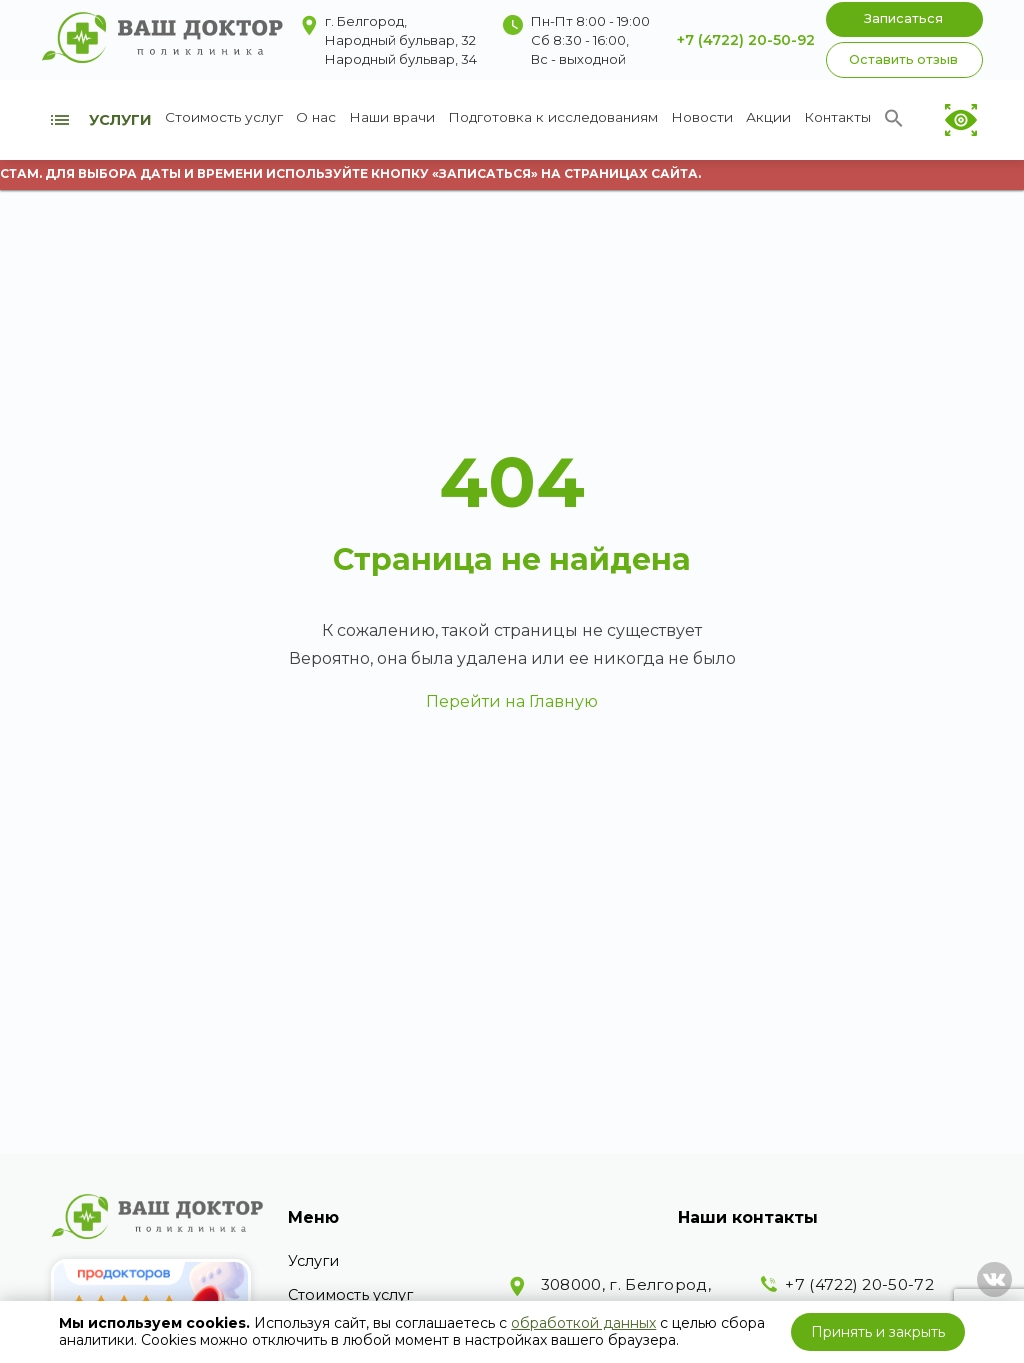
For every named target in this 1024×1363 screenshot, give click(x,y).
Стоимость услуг (224, 117)
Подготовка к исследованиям (553, 117)
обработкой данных (583, 1323)
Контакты (837, 117)
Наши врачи (392, 117)
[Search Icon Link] (894, 123)
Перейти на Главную (512, 701)
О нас (316, 117)
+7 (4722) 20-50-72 (859, 1284)
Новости (702, 117)
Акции (768, 117)
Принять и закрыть (878, 1332)
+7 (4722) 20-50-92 (746, 40)
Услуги (313, 1261)
